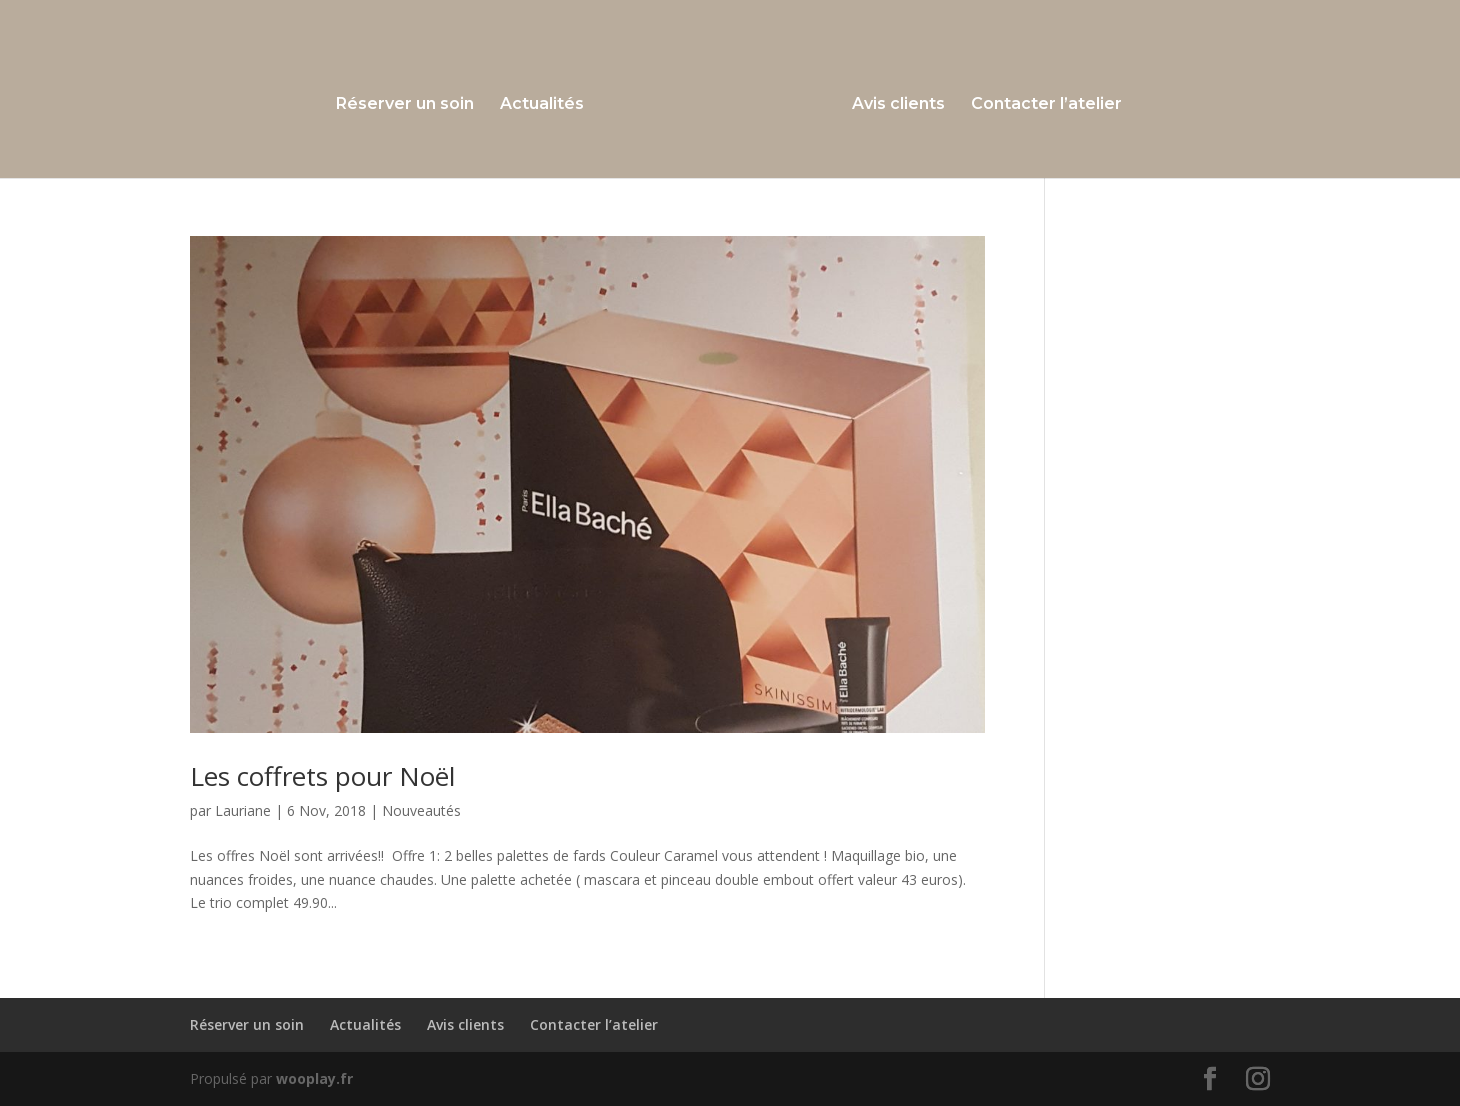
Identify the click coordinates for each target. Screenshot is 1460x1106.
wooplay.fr (314, 1078)
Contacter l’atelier (1046, 105)
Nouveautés (421, 810)
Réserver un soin (405, 105)
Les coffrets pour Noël (322, 776)
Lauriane (243, 810)
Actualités (542, 105)
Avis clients (898, 105)
